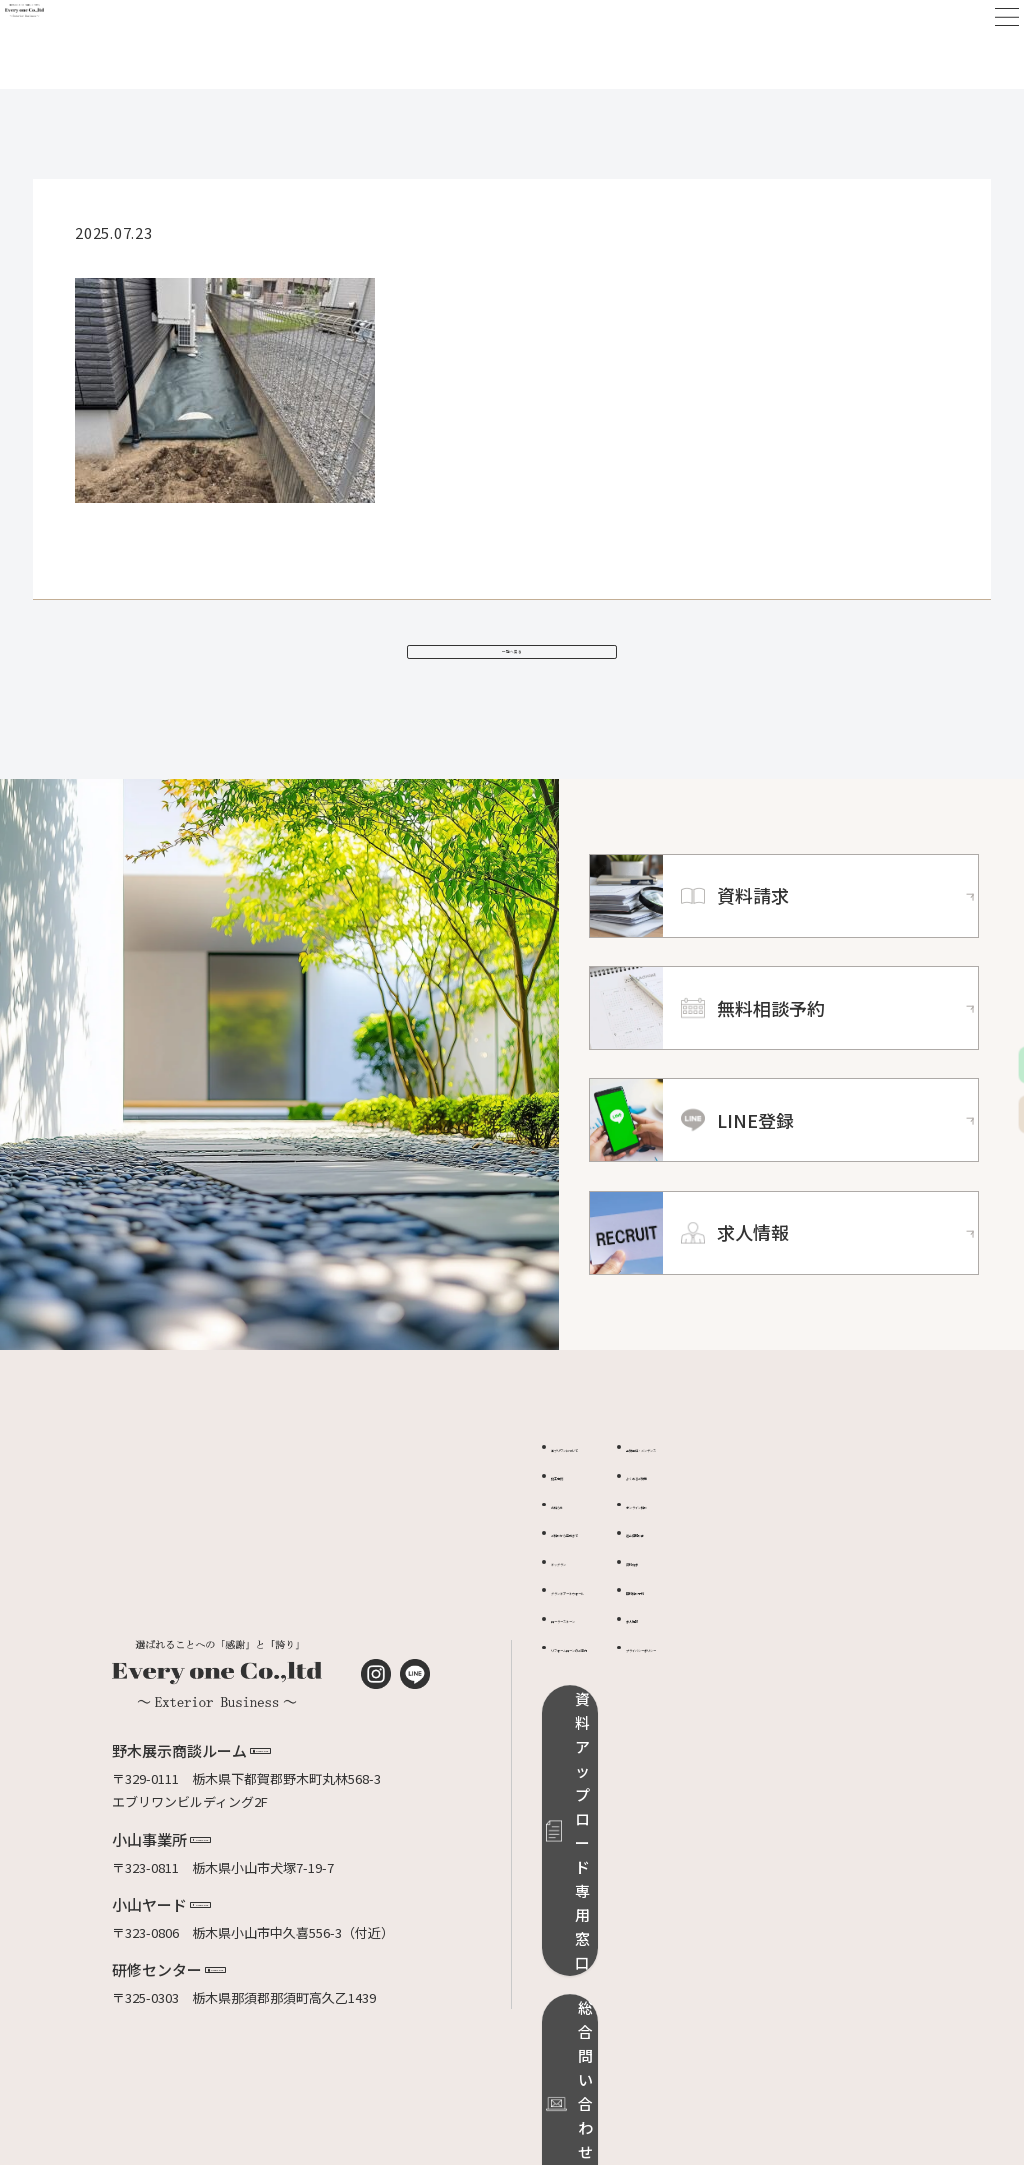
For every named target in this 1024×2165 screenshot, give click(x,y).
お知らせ (577, 1543)
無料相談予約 (784, 1628)
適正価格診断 (784, 1571)
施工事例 (577, 1514)
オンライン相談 (790, 1543)
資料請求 (771, 1600)
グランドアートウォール (622, 1628)
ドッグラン (583, 1600)
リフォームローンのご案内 (628, 1686)
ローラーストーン (602, 1657)
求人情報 (771, 1657)
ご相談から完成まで (609, 1571)
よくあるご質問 (790, 1514)
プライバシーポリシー (810, 1686)
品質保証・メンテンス (810, 1486)
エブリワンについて (609, 1486)
